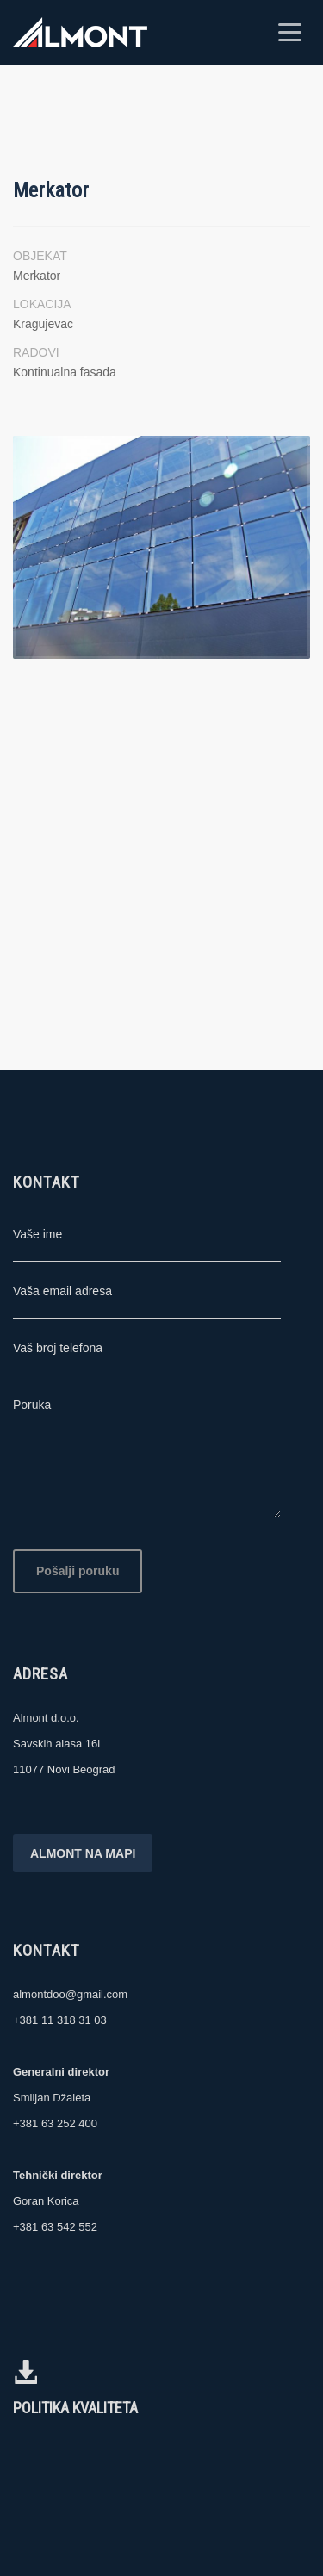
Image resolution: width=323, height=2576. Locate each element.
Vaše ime (37, 1234)
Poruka (32, 1405)
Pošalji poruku (77, 1571)
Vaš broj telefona (57, 1348)
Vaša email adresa (62, 1291)
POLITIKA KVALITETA (75, 2408)
